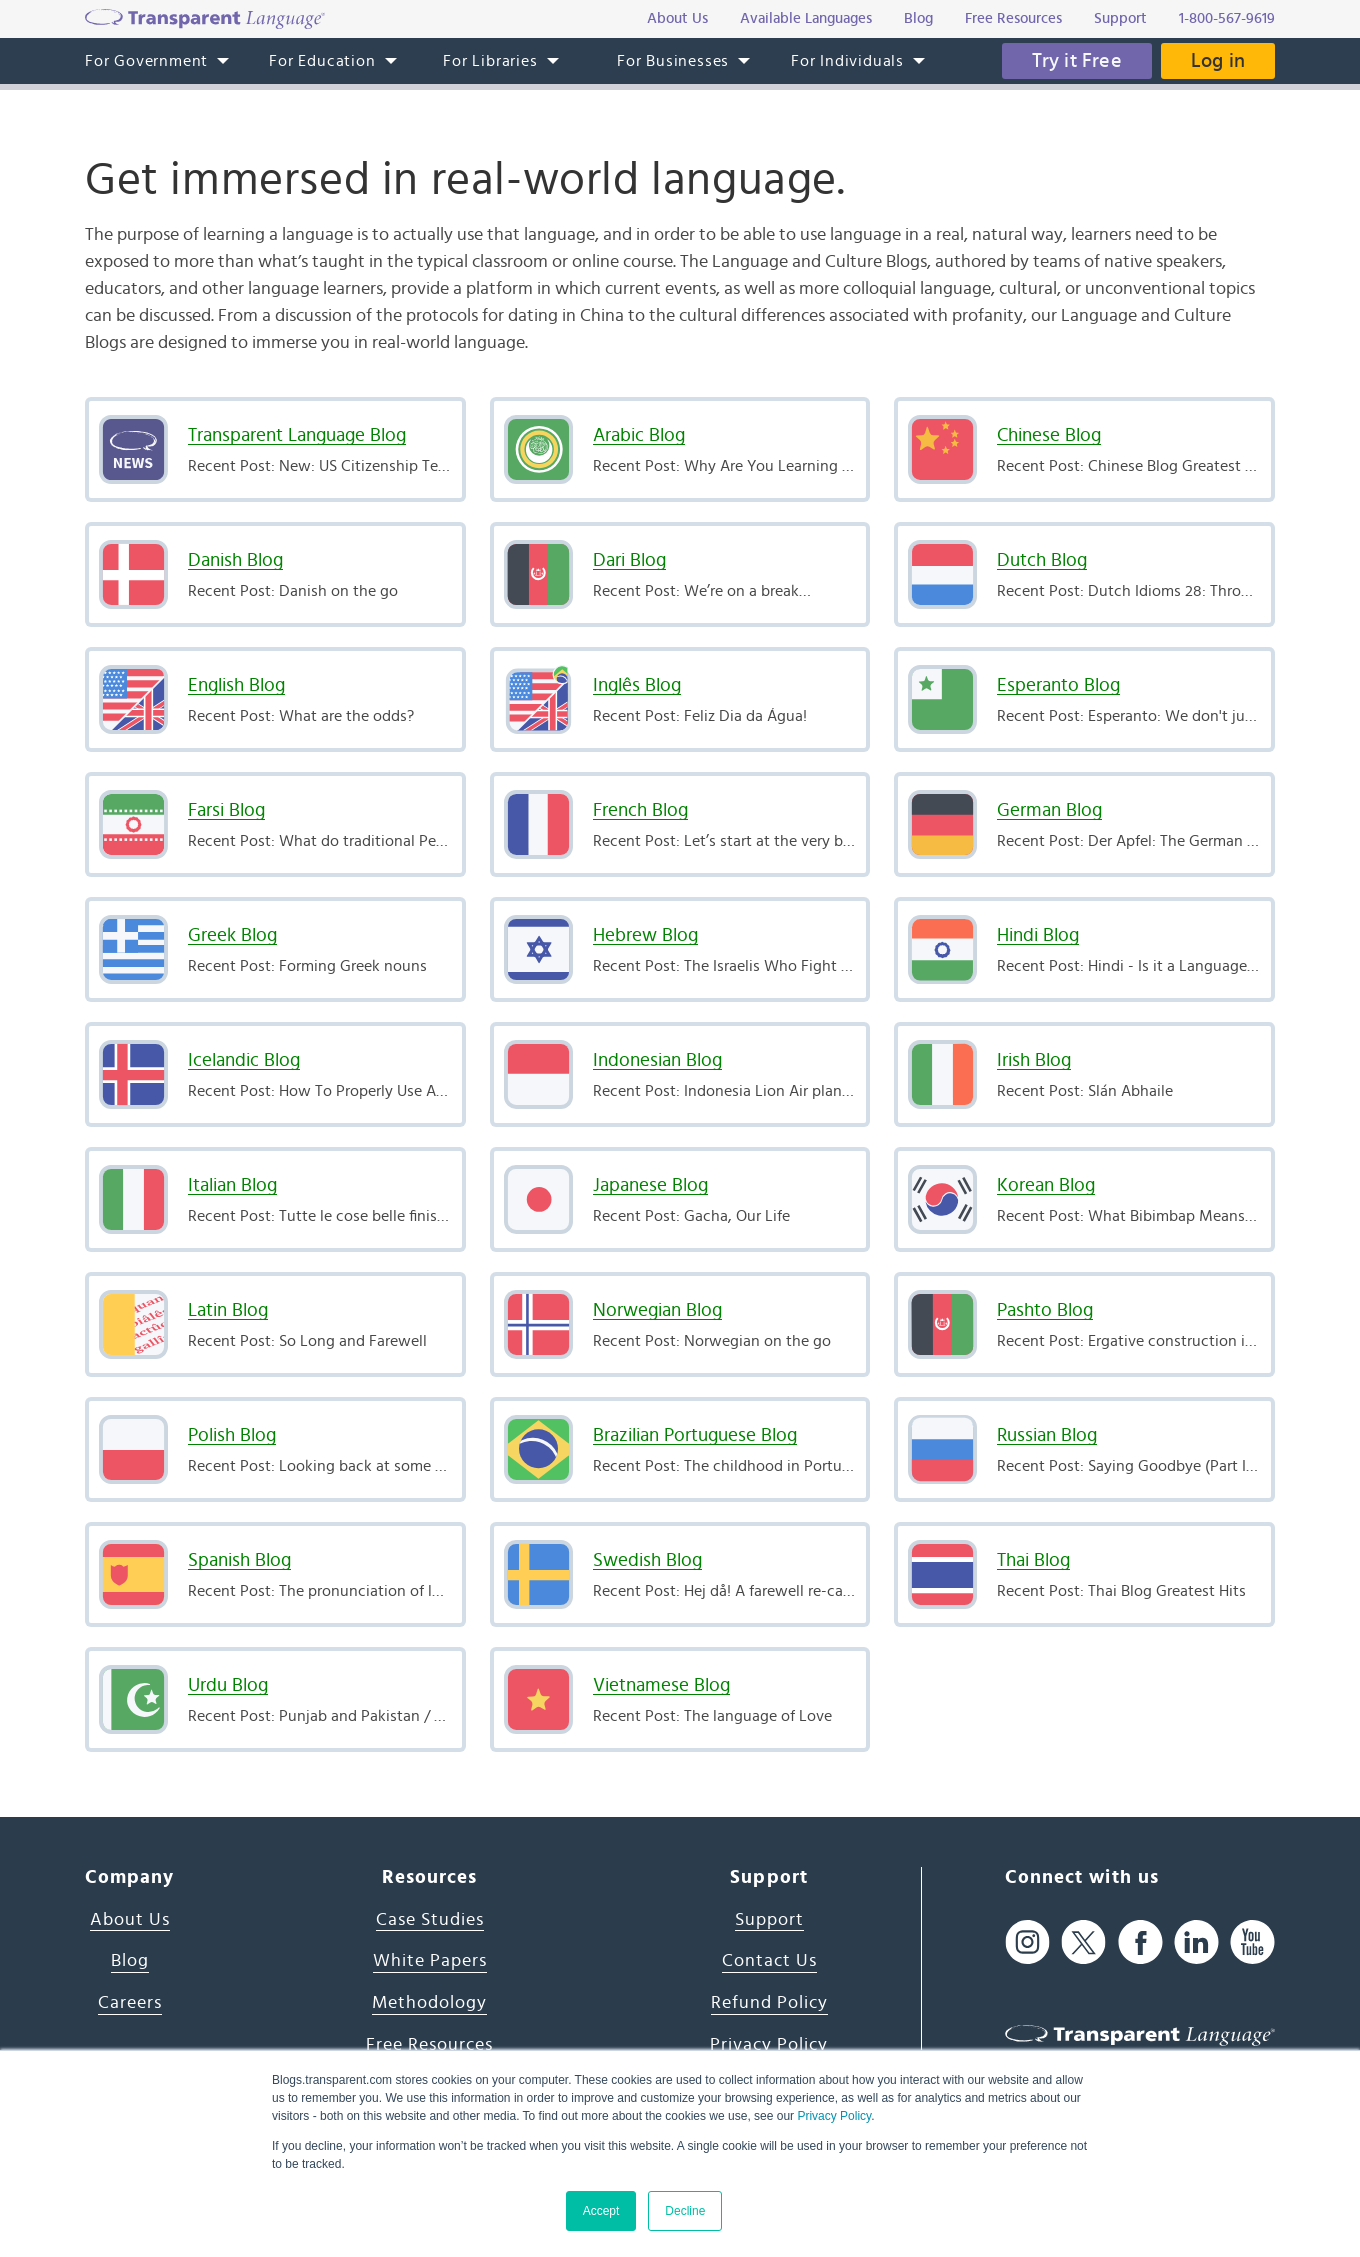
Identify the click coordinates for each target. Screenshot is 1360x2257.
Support (769, 1920)
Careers (130, 2003)
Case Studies (430, 1920)
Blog (130, 1961)
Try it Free (1077, 61)
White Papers (430, 1961)
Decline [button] (685, 2211)
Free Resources (429, 2045)
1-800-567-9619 (1227, 18)
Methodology (429, 2003)
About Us (130, 1920)
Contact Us (769, 1961)
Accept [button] (601, 2211)
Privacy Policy (834, 2116)
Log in (1218, 61)
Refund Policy (769, 2003)
